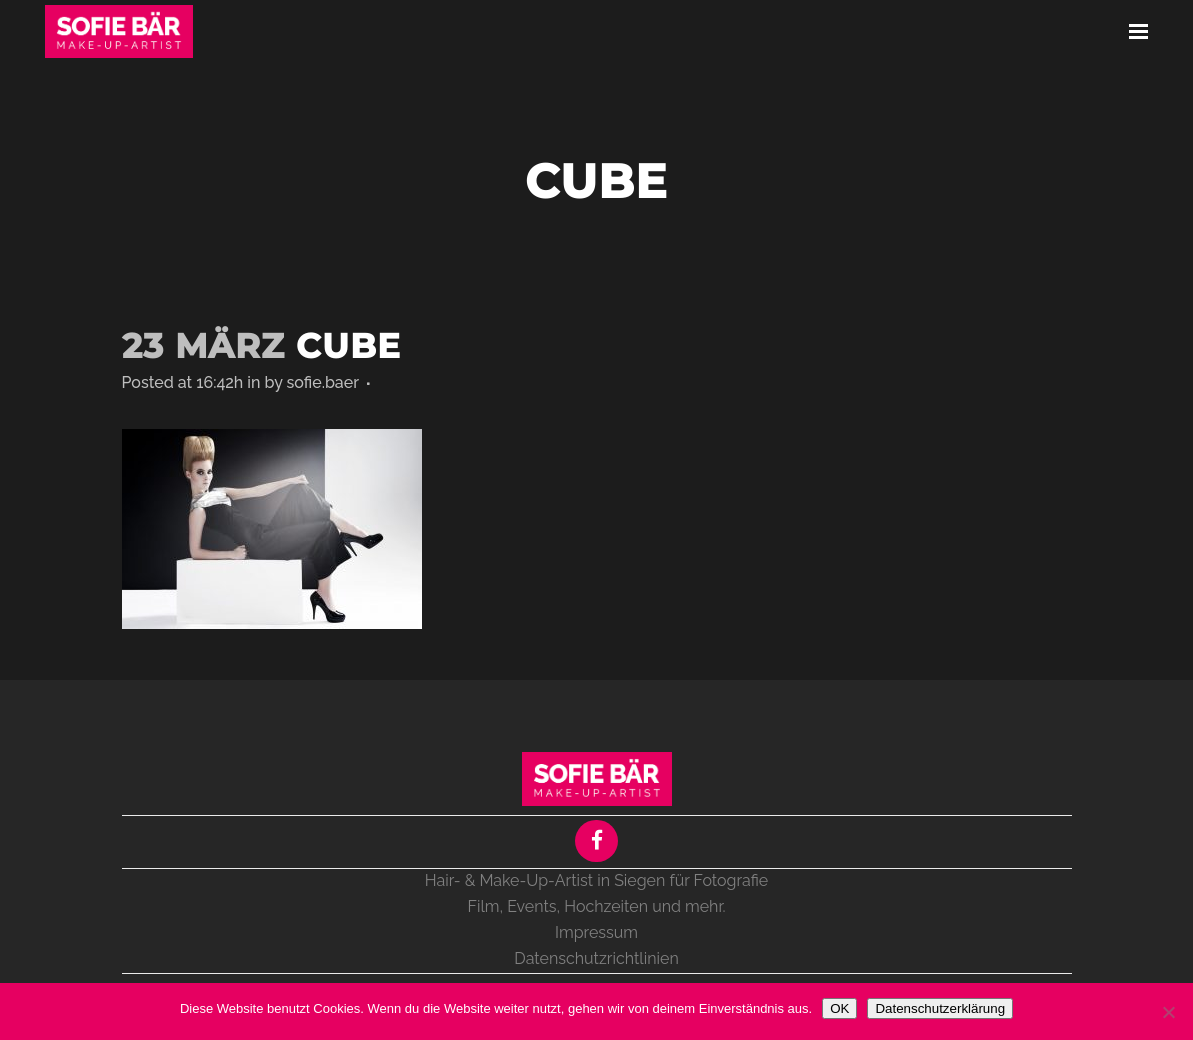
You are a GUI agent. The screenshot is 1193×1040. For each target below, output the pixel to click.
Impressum (596, 932)
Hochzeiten (606, 906)
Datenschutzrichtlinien (596, 958)
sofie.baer (323, 382)
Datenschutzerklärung (940, 1008)
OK (839, 1008)
